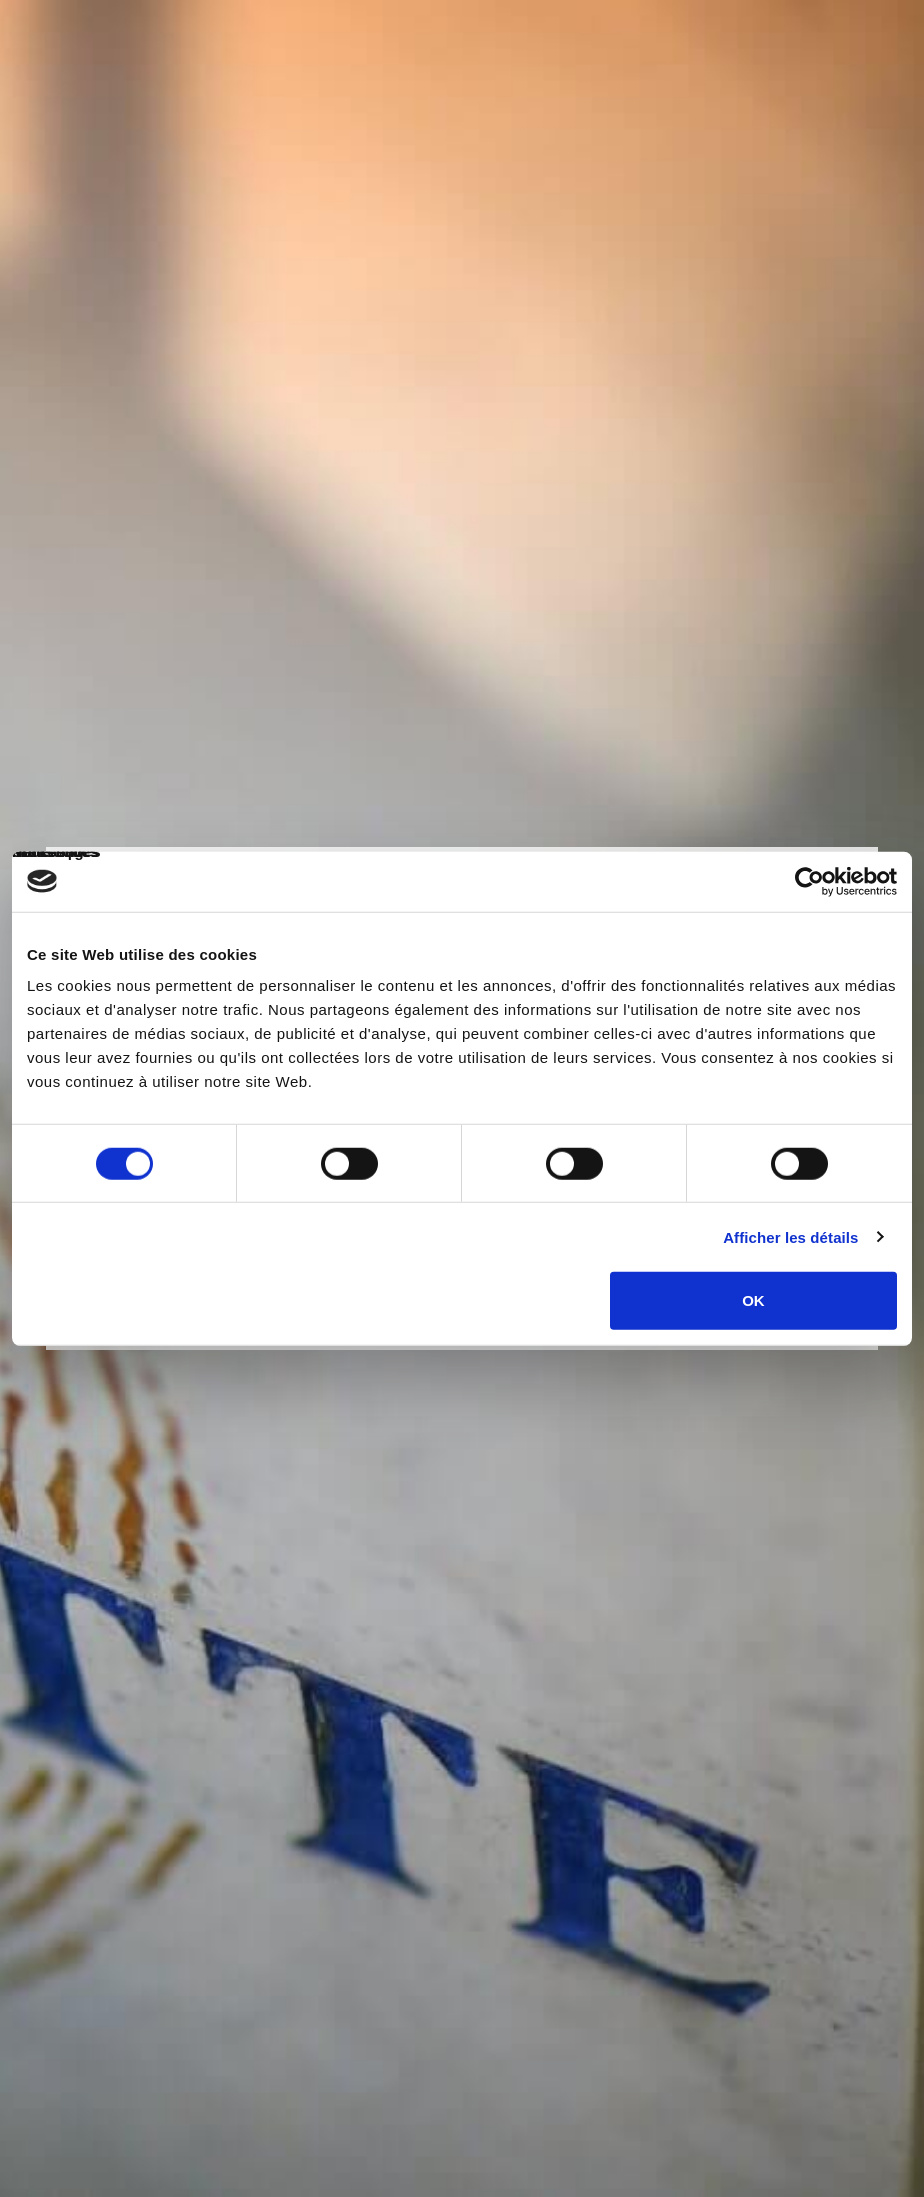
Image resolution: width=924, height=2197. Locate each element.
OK (753, 1300)
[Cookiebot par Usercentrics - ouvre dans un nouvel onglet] (809, 881)
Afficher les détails (790, 1236)
